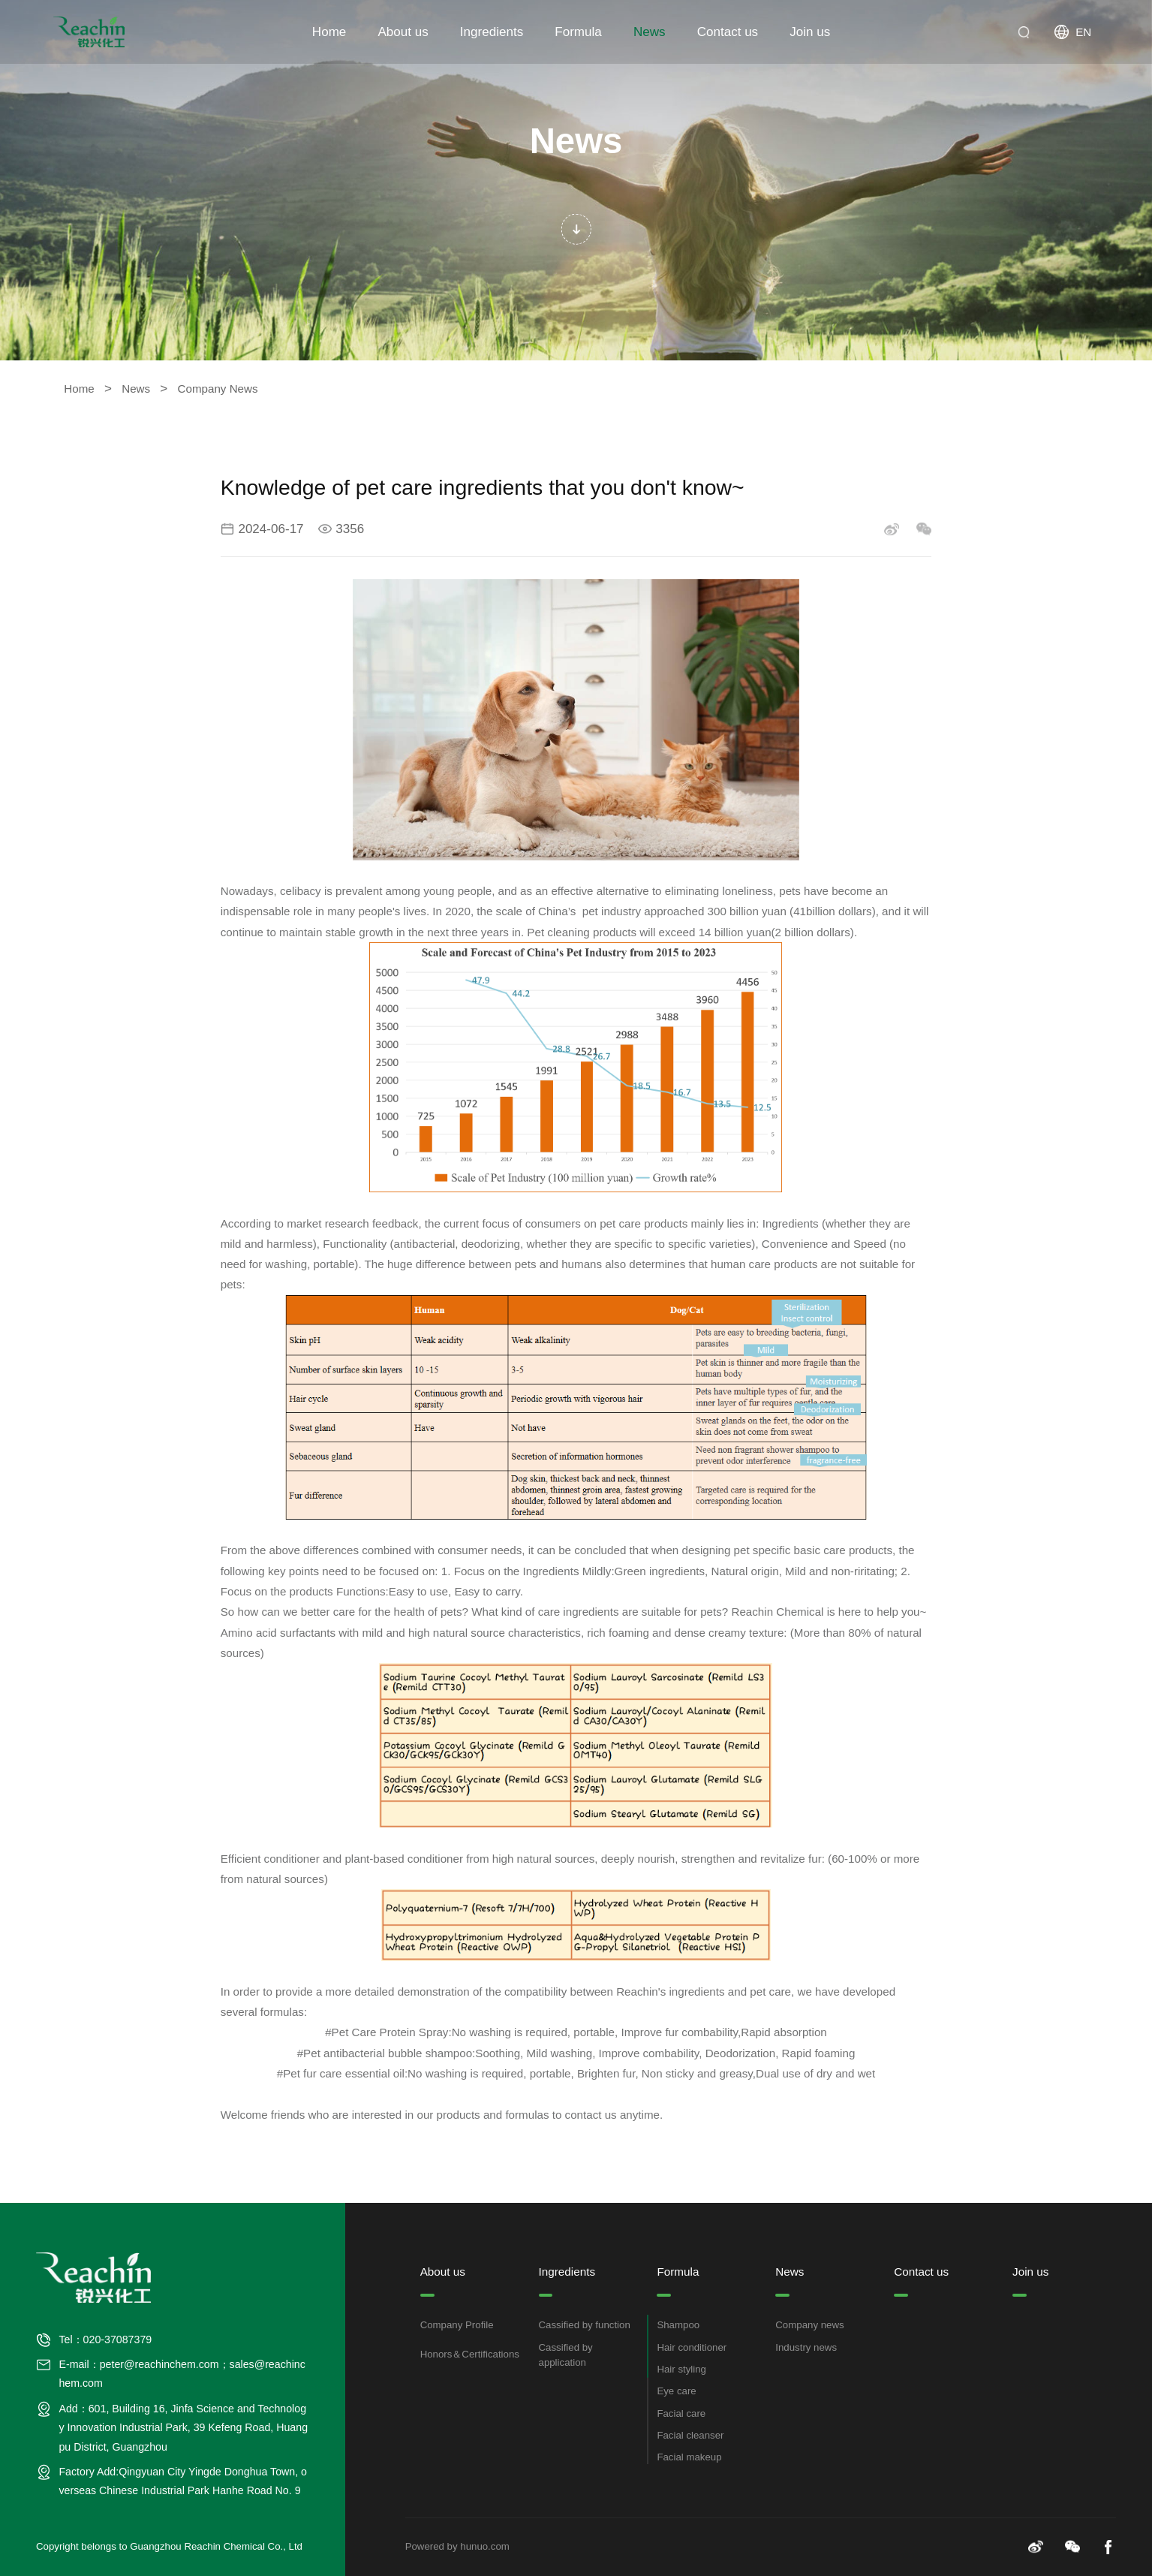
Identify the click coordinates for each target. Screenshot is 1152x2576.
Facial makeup (689, 2458)
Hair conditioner (691, 2348)
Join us (810, 32)
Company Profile (457, 2326)
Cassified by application (566, 2356)
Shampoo (678, 2326)
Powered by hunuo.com (457, 2546)
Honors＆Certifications (469, 2355)
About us (402, 32)
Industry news (806, 2348)
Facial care (681, 2414)
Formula (578, 32)
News (649, 32)
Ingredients (491, 32)
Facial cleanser (690, 2436)
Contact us (728, 32)
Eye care (676, 2392)
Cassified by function (584, 2326)
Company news (809, 2326)
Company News (218, 388)
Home (329, 32)
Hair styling (681, 2370)
